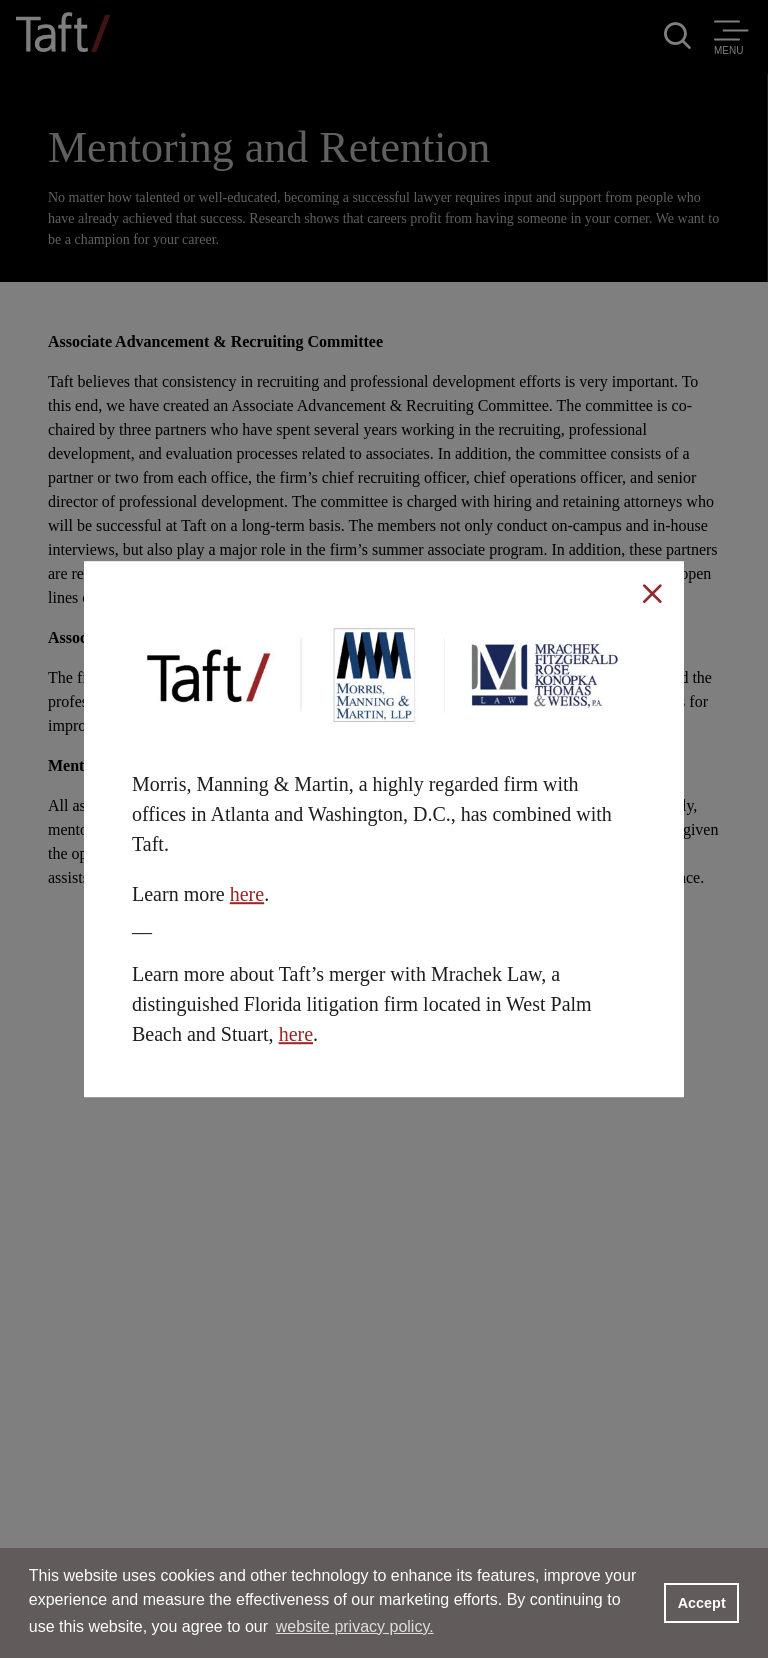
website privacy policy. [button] (355, 1626)
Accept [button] (702, 1603)
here (247, 894)
